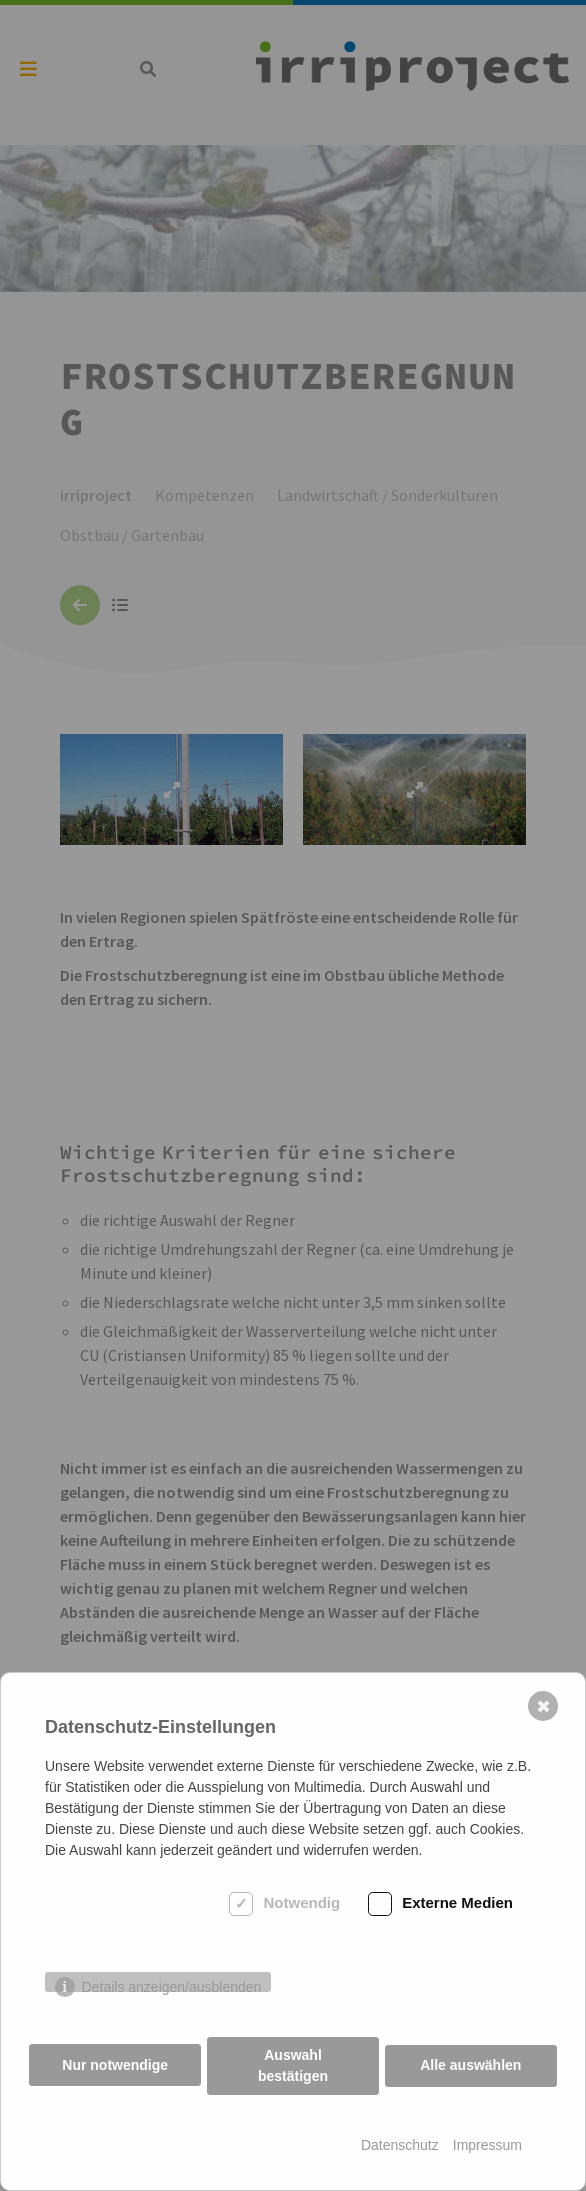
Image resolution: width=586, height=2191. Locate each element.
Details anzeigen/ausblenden (172, 1987)
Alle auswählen (471, 2065)
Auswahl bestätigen (293, 2065)
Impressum (487, 2145)
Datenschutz (400, 2145)
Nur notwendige (115, 2065)
